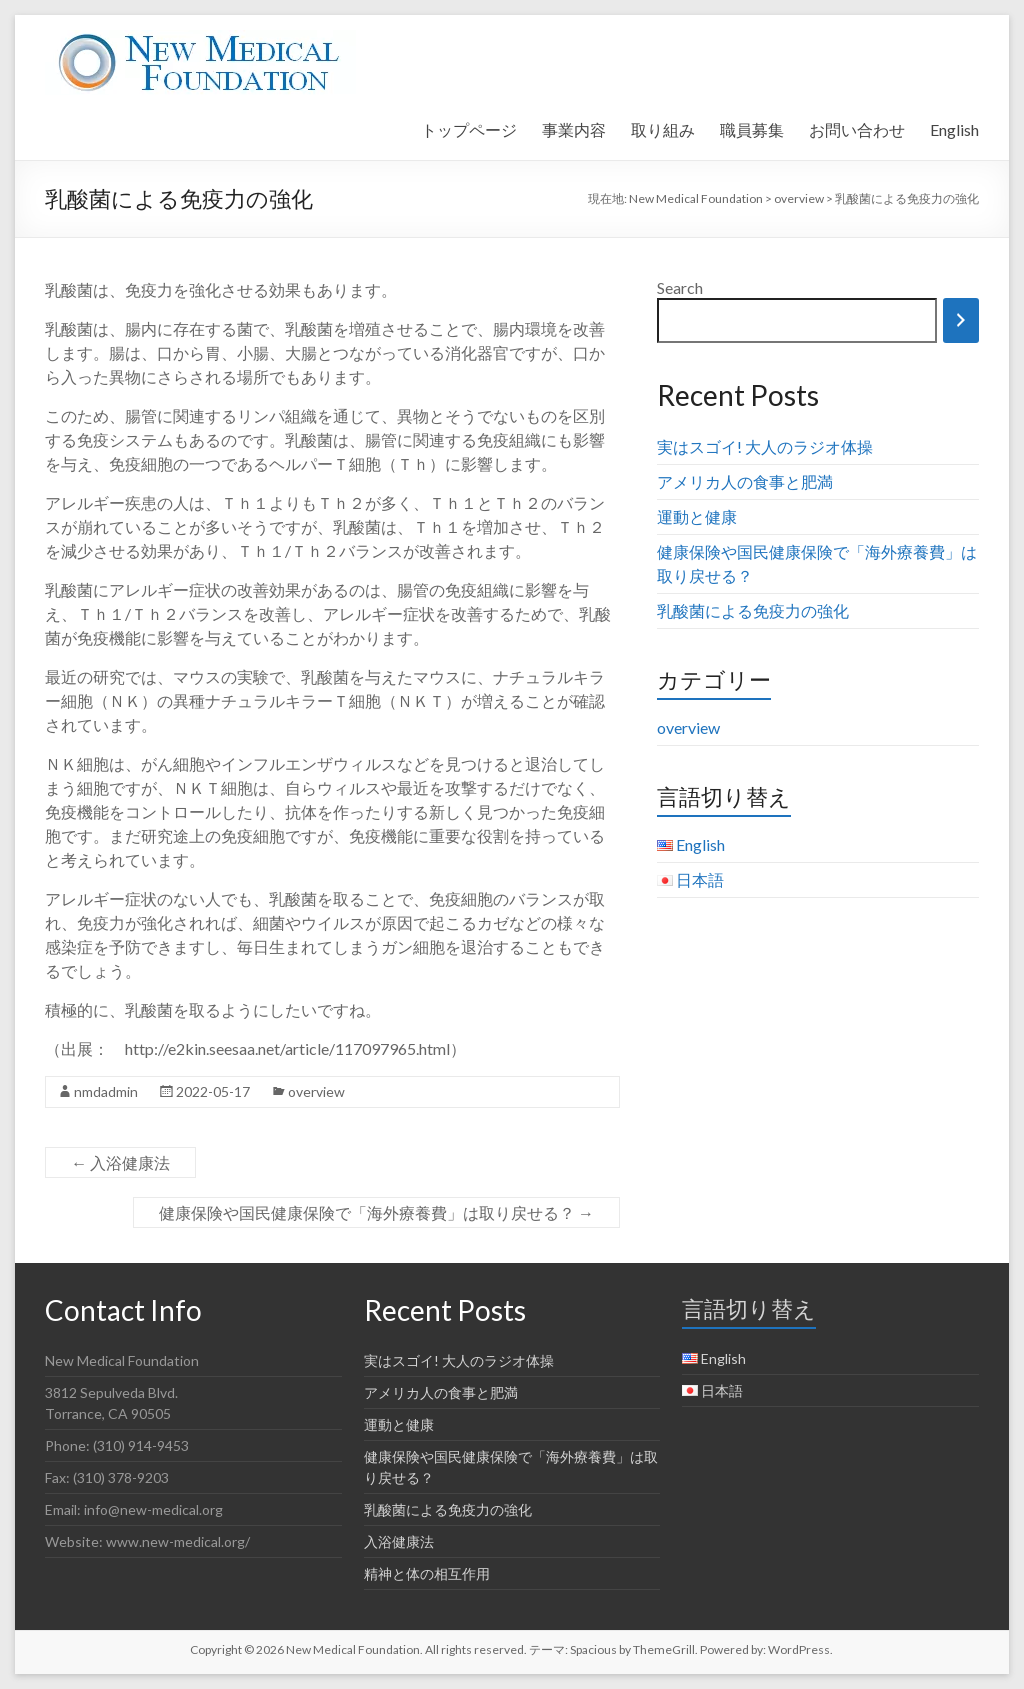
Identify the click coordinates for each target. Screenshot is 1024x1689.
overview (316, 1091)
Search (680, 287)
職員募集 (752, 129)
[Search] (961, 320)
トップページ (469, 129)
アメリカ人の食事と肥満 (745, 481)
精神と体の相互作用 (427, 1573)
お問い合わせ (857, 129)
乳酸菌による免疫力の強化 (753, 610)
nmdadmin (106, 1091)
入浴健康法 (120, 1162)
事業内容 (574, 129)
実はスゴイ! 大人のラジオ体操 (765, 446)
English (954, 129)
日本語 (700, 879)
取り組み (663, 129)
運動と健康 (697, 516)
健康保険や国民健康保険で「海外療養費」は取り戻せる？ (376, 1212)
